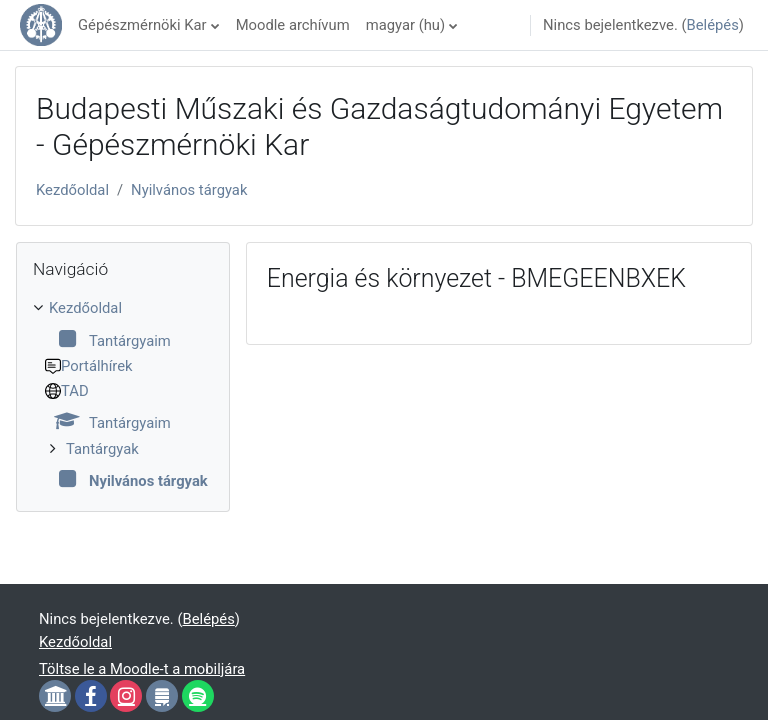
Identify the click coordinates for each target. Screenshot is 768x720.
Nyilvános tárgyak (189, 190)
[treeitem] (123, 394)
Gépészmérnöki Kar (142, 25)
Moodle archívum (293, 25)
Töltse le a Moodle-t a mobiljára (142, 669)
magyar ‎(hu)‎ (405, 25)
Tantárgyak (102, 449)
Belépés (713, 25)
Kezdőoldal (72, 190)
